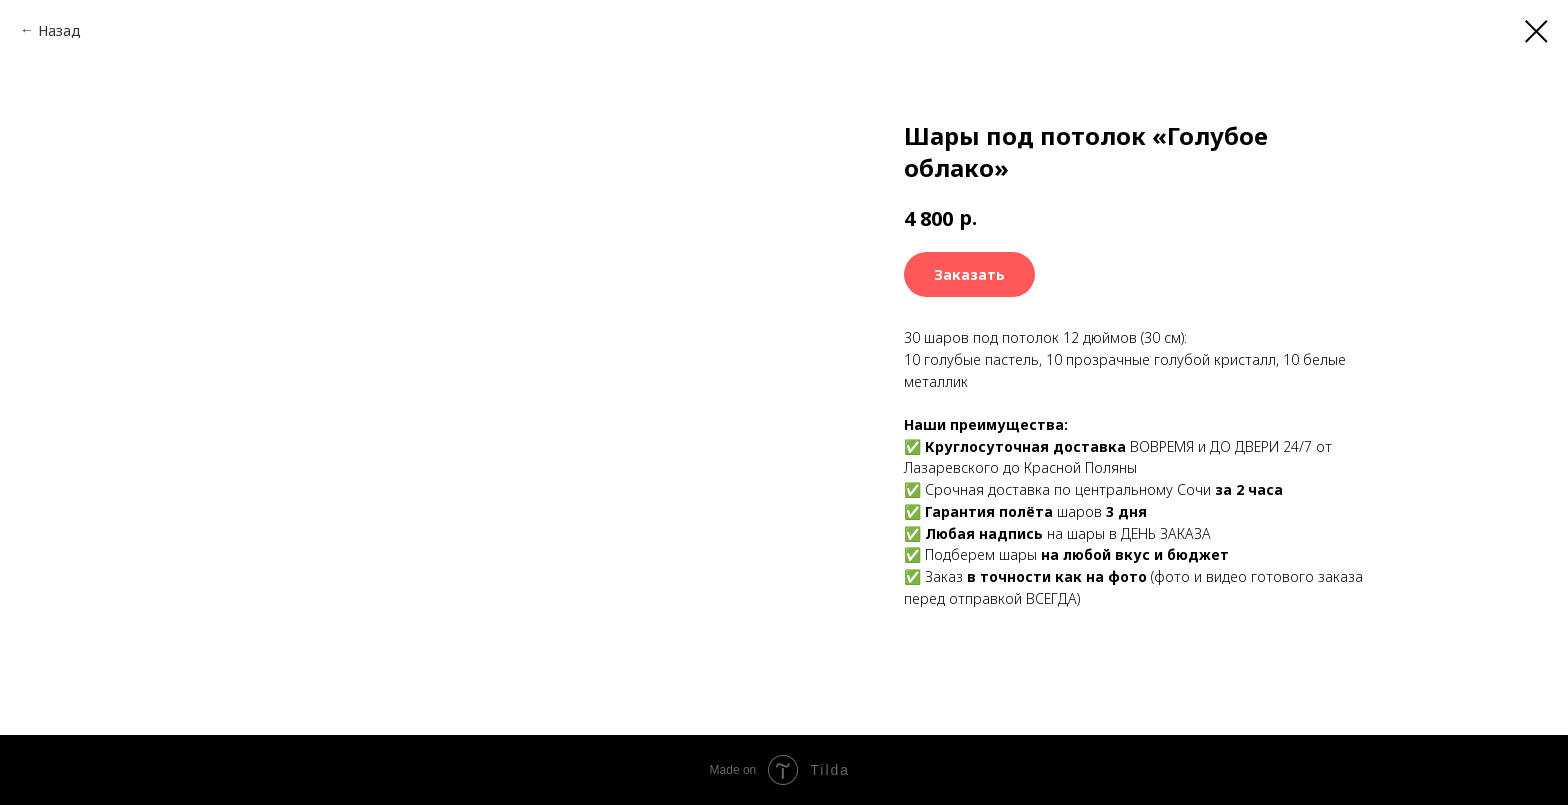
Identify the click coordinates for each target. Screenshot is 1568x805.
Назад (59, 30)
